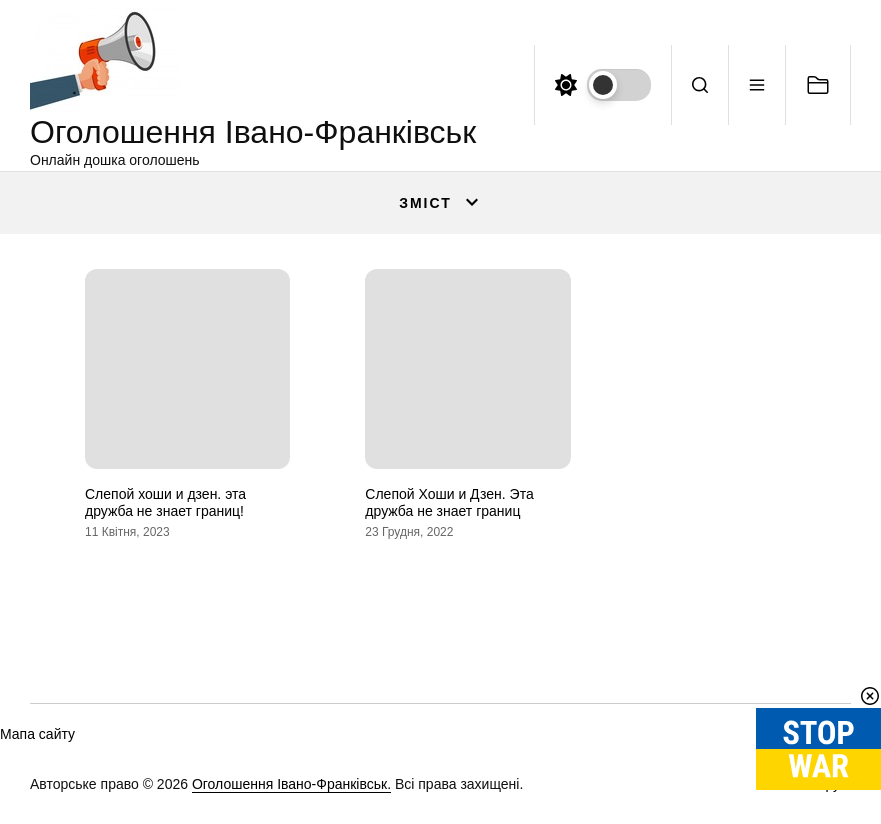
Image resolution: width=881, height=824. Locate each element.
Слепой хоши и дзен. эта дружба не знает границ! (165, 502)
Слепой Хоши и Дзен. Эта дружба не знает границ (449, 502)
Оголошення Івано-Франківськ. (291, 784)
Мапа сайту (37, 734)
